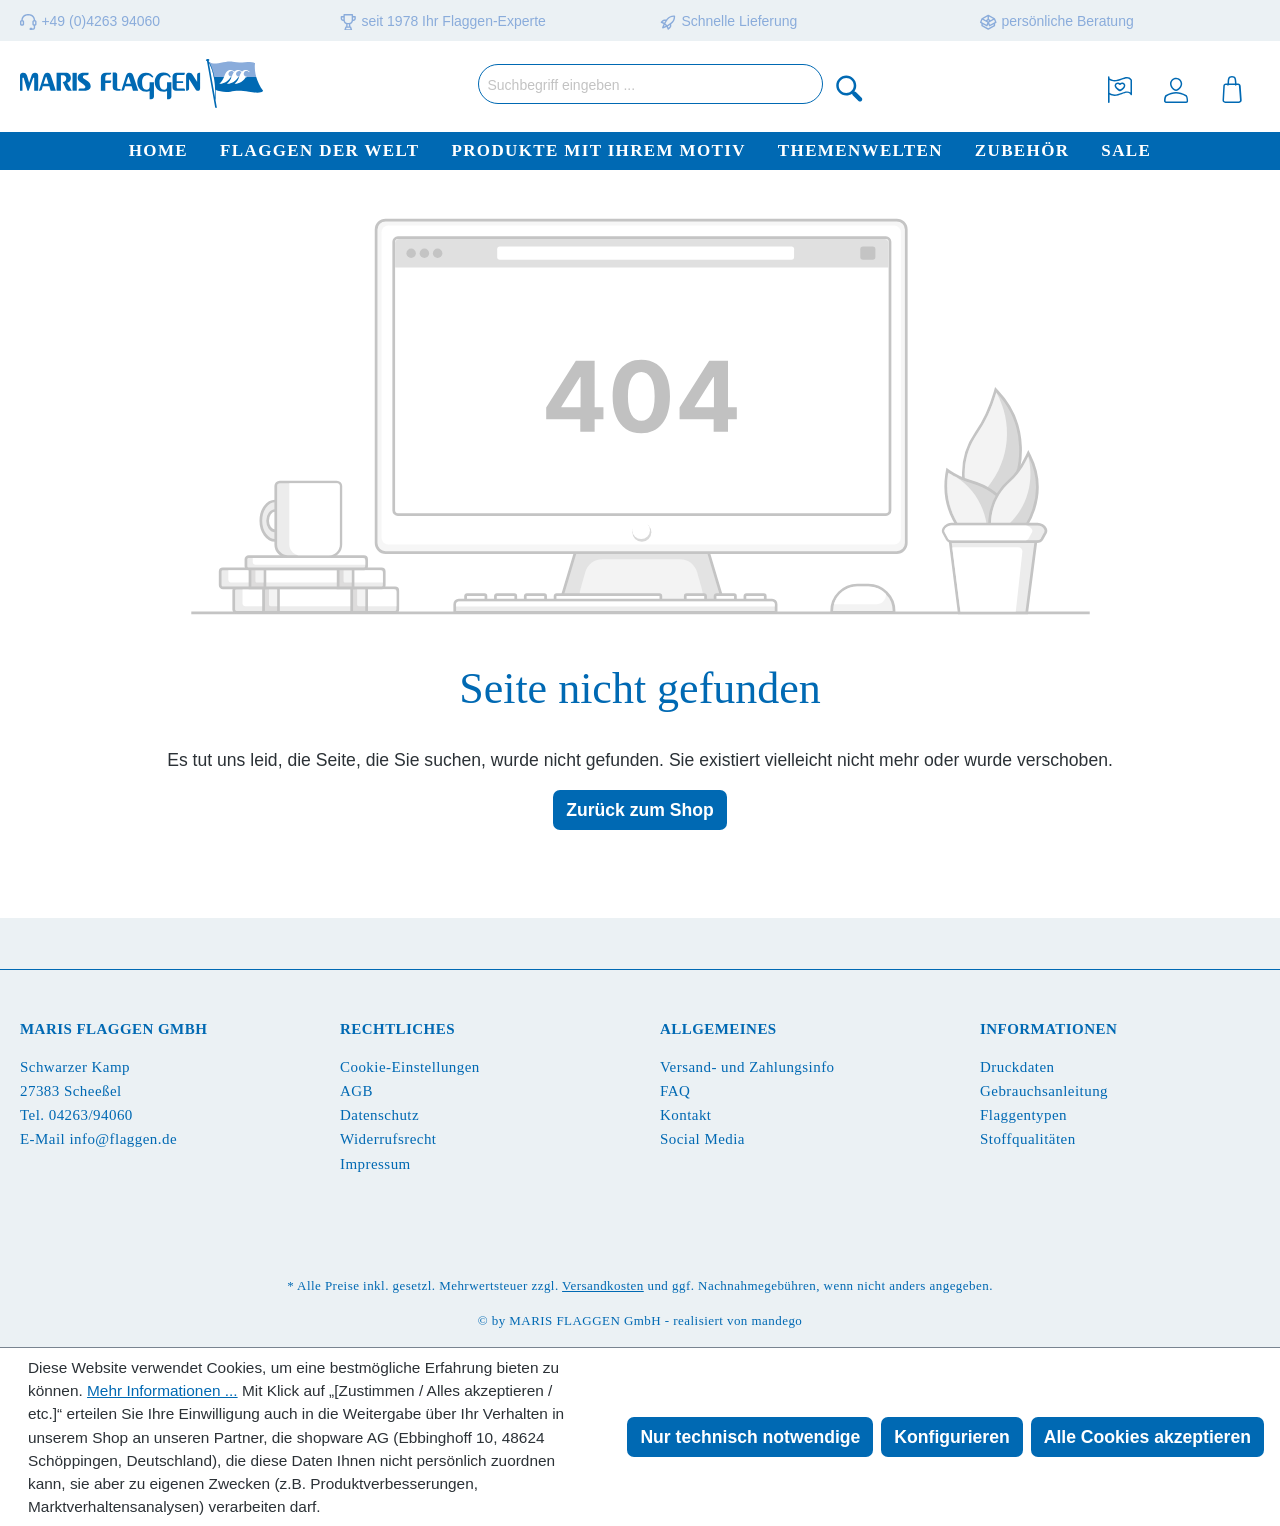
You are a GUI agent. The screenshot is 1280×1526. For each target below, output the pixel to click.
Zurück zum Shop (640, 810)
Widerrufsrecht (388, 1139)
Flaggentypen (1023, 1115)
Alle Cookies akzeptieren (1147, 1437)
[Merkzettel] (1120, 87)
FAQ (675, 1091)
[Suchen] (850, 87)
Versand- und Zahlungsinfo (747, 1067)
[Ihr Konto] (1176, 87)
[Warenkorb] (1232, 87)
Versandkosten (603, 1285)
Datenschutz (379, 1115)
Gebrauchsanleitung (1044, 1091)
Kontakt (685, 1115)
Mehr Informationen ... (162, 1390)
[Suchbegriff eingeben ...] (650, 84)
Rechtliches (397, 1029)
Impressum (375, 1164)
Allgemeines (718, 1029)
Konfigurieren (951, 1437)
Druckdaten (1017, 1067)
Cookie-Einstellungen (410, 1067)
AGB (356, 1091)
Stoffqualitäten (1028, 1139)
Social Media (702, 1139)
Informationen (1048, 1029)
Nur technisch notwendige (750, 1437)
